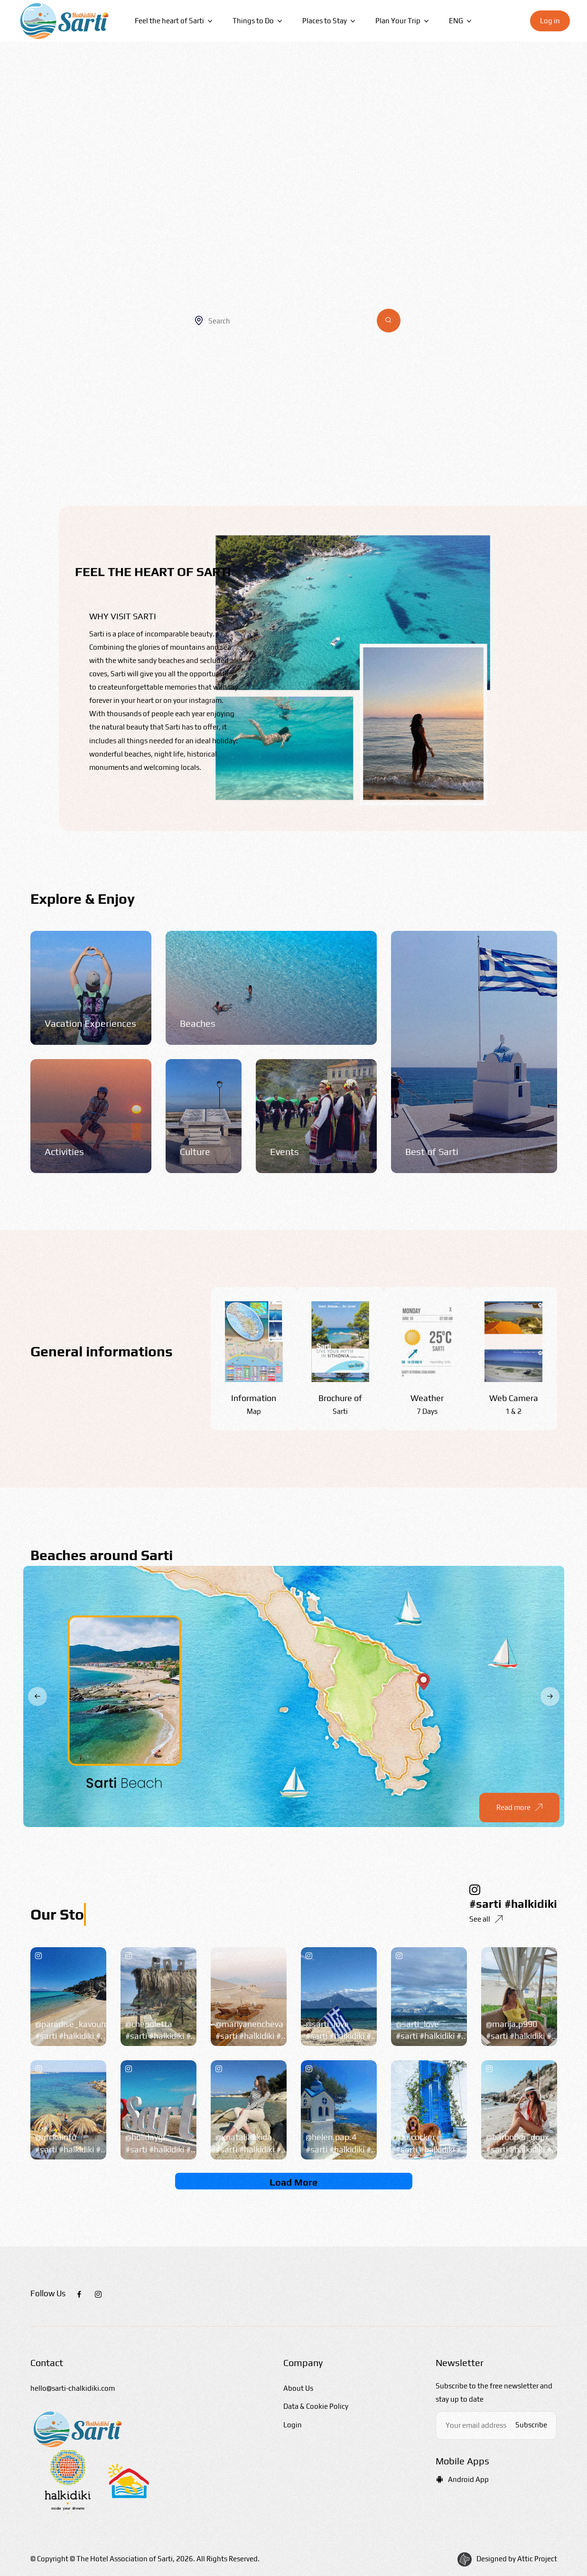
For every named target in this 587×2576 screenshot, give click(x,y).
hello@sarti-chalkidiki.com (72, 2388)
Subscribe (531, 2425)
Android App (462, 2479)
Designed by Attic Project (516, 2559)
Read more (519, 1810)
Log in (550, 21)
